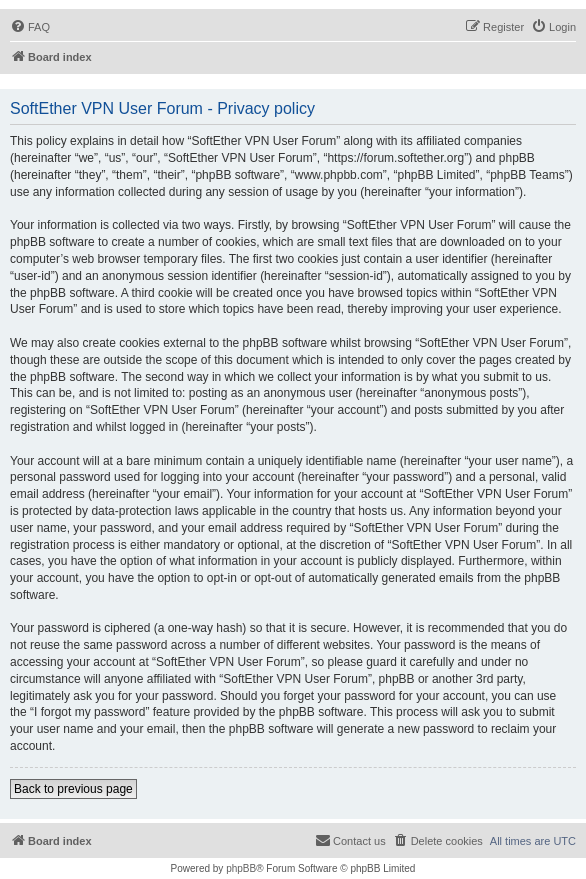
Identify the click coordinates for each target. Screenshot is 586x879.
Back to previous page (73, 789)
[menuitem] (30, 27)
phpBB (241, 868)
